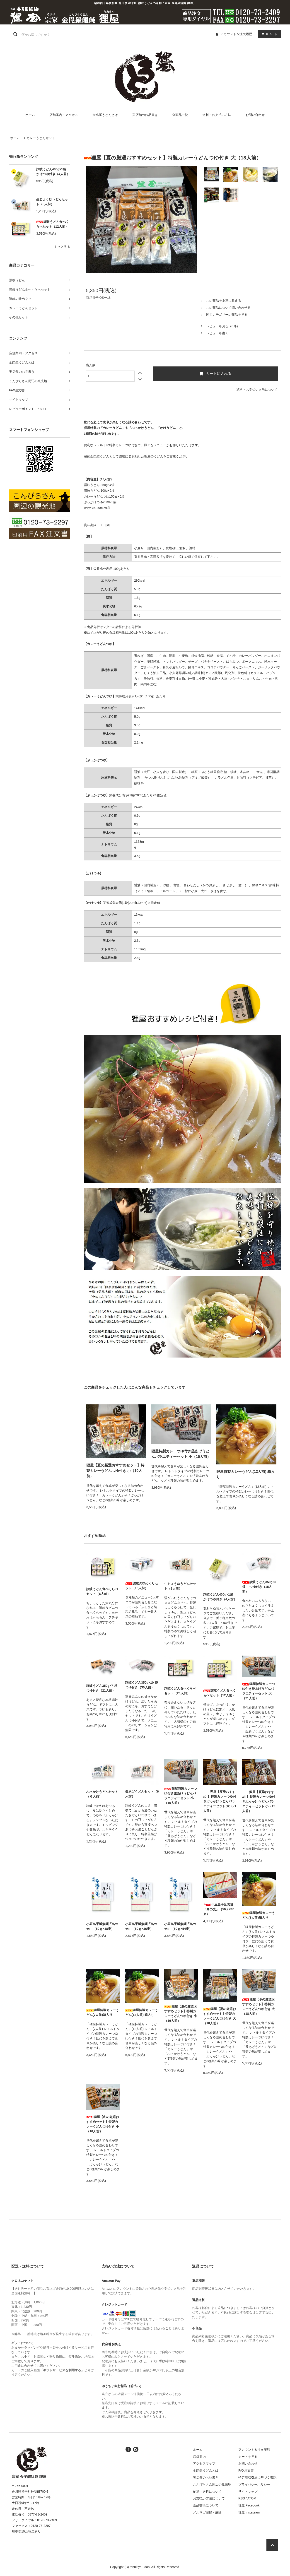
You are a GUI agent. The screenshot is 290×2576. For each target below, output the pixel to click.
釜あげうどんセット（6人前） (142, 1794)
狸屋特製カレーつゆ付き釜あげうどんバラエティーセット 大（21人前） (258, 1691)
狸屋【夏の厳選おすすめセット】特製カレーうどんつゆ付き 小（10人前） (115, 1470)
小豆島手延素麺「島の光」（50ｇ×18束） (102, 1926)
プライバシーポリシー (254, 2484)
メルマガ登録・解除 (207, 2512)
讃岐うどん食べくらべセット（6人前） (102, 1591)
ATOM (251, 2498)
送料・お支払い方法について (257, 389)
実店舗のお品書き (145, 115)
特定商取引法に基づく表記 (257, 2477)
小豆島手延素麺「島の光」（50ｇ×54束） (180, 1926)
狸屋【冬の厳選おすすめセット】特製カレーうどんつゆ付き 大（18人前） (258, 2006)
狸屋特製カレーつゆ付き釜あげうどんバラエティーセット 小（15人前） (181, 1454)
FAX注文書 (246, 2470)
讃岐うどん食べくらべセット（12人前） (52, 224)
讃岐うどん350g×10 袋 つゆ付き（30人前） (142, 1685)
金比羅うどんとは (105, 115)
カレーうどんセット (41, 138)
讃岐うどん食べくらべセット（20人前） (180, 1691)
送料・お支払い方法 (217, 115)
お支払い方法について (209, 2498)
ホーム (30, 115)
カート (268, 34)
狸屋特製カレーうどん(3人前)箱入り (258, 1915)
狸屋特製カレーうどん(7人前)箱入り (102, 2012)
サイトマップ (247, 2491)
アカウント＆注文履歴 (236, 34)
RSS (241, 2498)
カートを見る (247, 2456)
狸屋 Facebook (248, 2505)
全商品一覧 (180, 115)
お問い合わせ (255, 115)
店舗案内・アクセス (63, 115)
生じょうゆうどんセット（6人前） (52, 201)
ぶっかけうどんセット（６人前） (102, 1794)
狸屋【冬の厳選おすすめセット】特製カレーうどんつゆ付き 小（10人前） (102, 2124)
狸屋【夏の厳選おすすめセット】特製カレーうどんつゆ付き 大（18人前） (219, 2016)
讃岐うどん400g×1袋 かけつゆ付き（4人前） (53, 171)
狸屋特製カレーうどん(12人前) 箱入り (245, 1474)
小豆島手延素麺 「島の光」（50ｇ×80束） (218, 1909)
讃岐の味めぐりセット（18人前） (141, 1586)
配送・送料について (207, 2491)
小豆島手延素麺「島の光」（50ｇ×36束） (141, 1926)
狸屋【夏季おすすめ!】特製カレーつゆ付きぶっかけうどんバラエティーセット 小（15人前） (258, 1801)
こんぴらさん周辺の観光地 (212, 2484)
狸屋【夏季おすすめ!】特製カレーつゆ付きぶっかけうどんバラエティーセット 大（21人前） (219, 1801)
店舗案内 (199, 2456)
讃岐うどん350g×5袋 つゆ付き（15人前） (259, 1586)
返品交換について (205, 2505)
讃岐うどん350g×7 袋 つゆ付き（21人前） (103, 1688)
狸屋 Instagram (249, 2512)
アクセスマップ (204, 2463)
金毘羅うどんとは (205, 2470)
